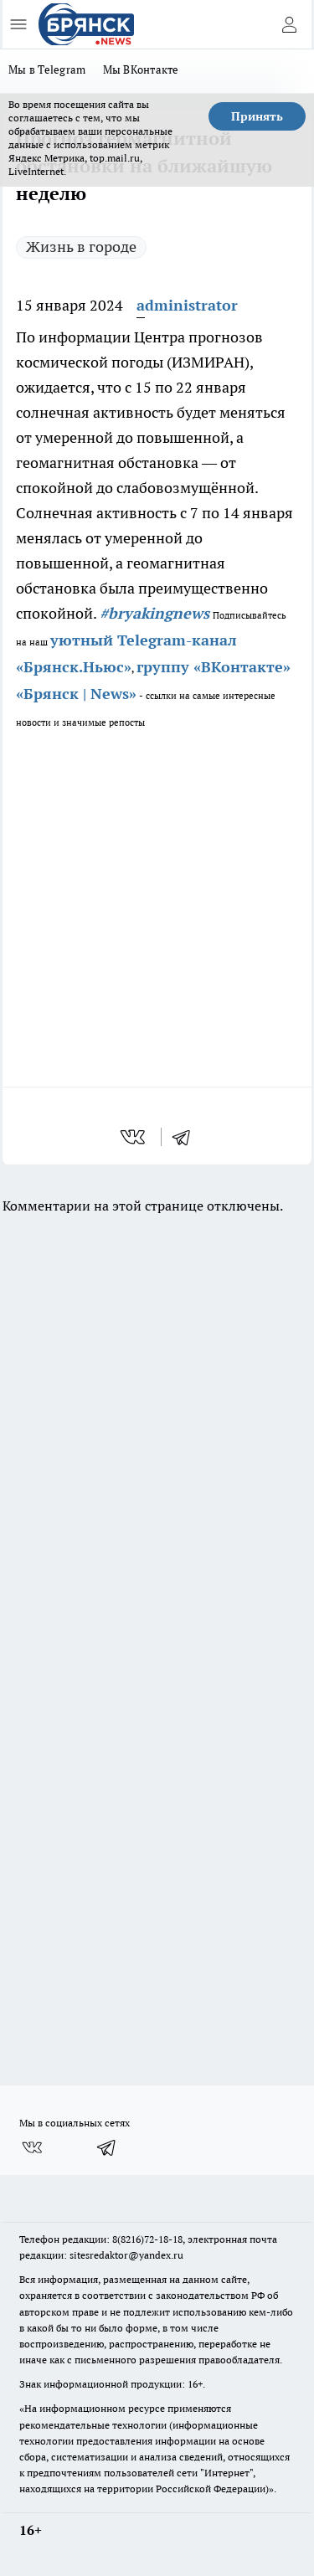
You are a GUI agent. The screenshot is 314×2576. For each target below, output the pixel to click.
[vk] (134, 1137)
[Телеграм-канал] (107, 2147)
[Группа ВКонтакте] (31, 2147)
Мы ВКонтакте (141, 69)
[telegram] (186, 1137)
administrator (187, 305)
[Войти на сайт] (289, 24)
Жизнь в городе (81, 246)
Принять (257, 116)
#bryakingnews (154, 613)
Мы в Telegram (47, 69)
